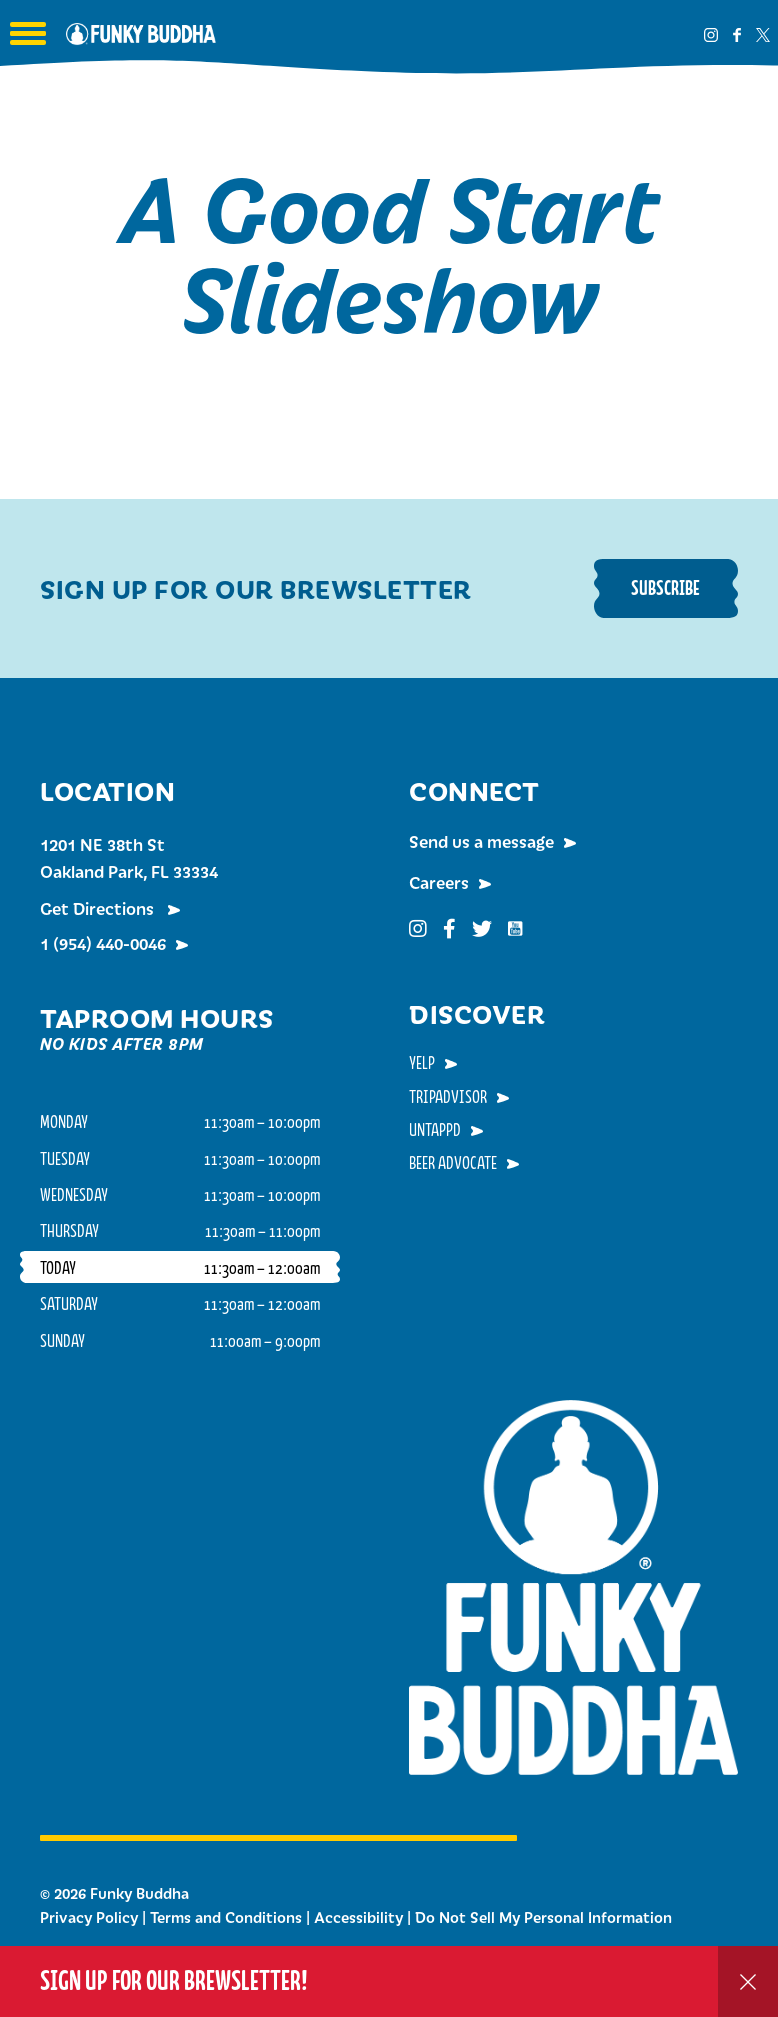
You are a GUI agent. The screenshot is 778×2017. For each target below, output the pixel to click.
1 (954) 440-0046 (103, 943)
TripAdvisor (448, 1096)
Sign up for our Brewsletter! (174, 1980)
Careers (439, 882)
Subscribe (665, 587)
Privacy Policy (89, 1917)
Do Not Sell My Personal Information (543, 1917)
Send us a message (481, 841)
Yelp (422, 1062)
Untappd (435, 1129)
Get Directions (99, 908)
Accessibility (358, 1917)
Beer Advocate (453, 1162)
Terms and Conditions (226, 1917)
